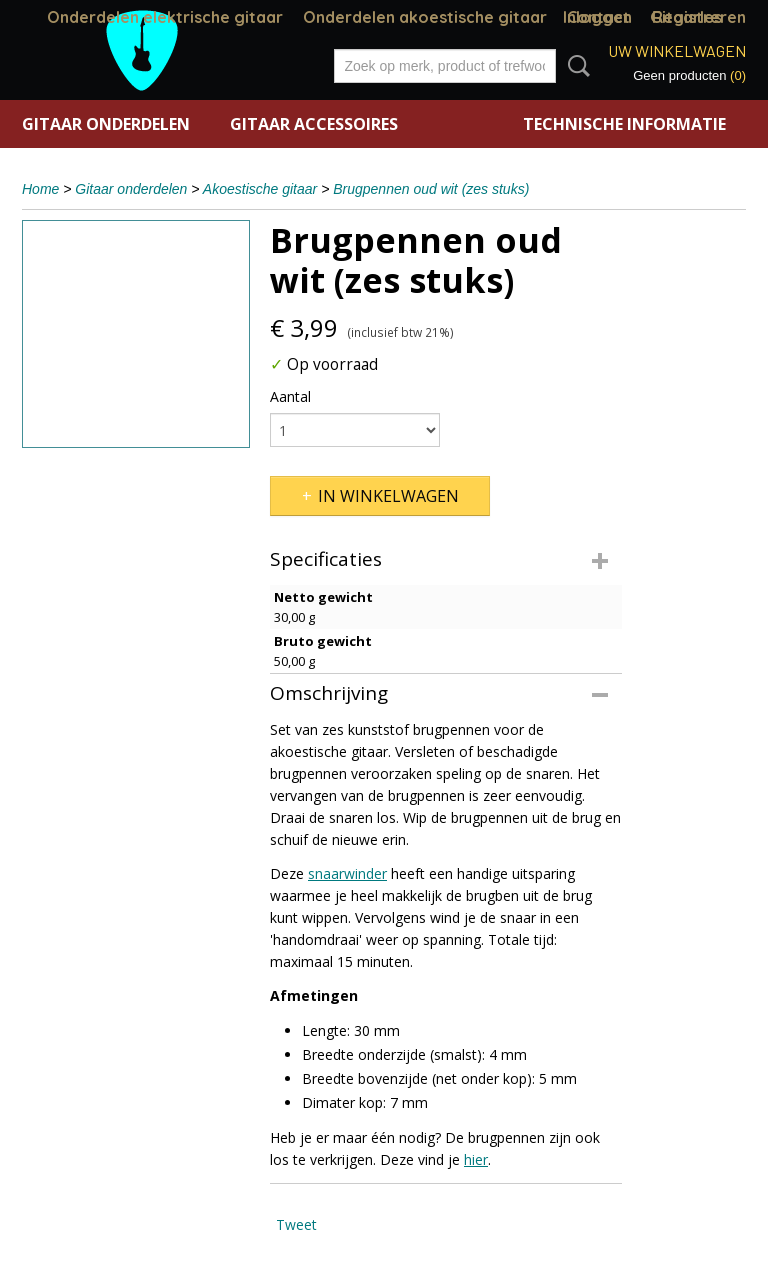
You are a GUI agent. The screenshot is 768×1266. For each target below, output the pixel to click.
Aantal (290, 396)
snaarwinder (347, 873)
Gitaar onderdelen (106, 124)
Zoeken (575, 66)
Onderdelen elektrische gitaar (165, 17)
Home (40, 189)
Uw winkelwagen (677, 50)
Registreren (699, 17)
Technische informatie (624, 124)
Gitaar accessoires (314, 124)
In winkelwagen (388, 496)
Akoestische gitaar (260, 189)
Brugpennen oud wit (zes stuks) (431, 189)
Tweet (296, 1224)
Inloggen (597, 17)
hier (476, 1159)
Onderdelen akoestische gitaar (425, 17)
